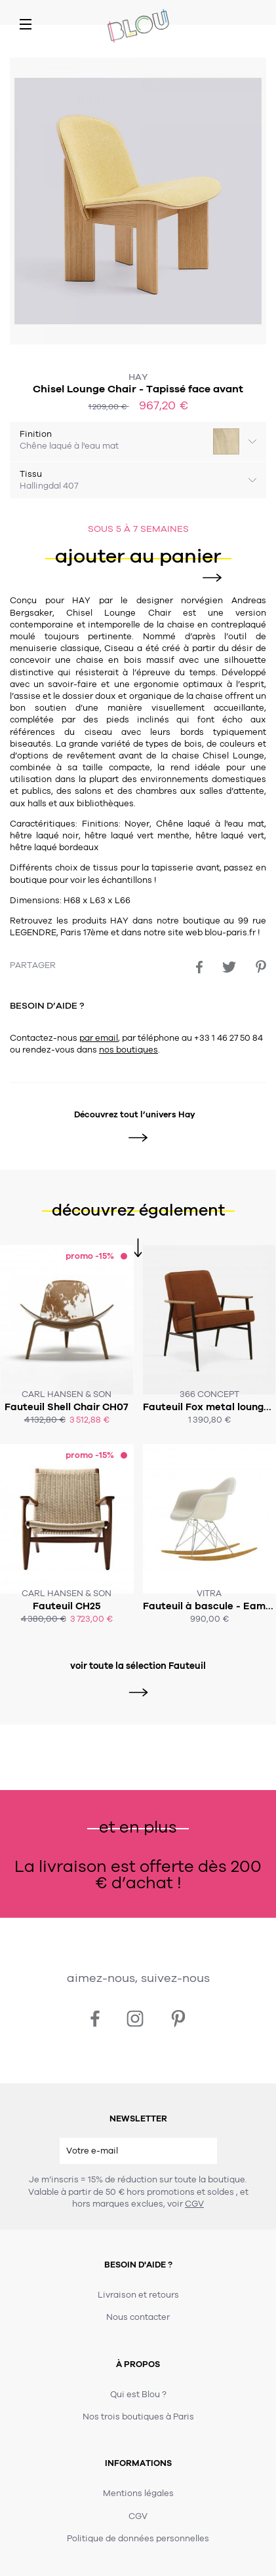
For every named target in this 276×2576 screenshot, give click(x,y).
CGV (194, 2204)
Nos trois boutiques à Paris (138, 2417)
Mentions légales (138, 2493)
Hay (138, 377)
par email (98, 1038)
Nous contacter (138, 2317)
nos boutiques (128, 1050)
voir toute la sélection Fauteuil (138, 1666)
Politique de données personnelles (138, 2539)
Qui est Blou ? (138, 2394)
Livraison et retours (138, 2295)
